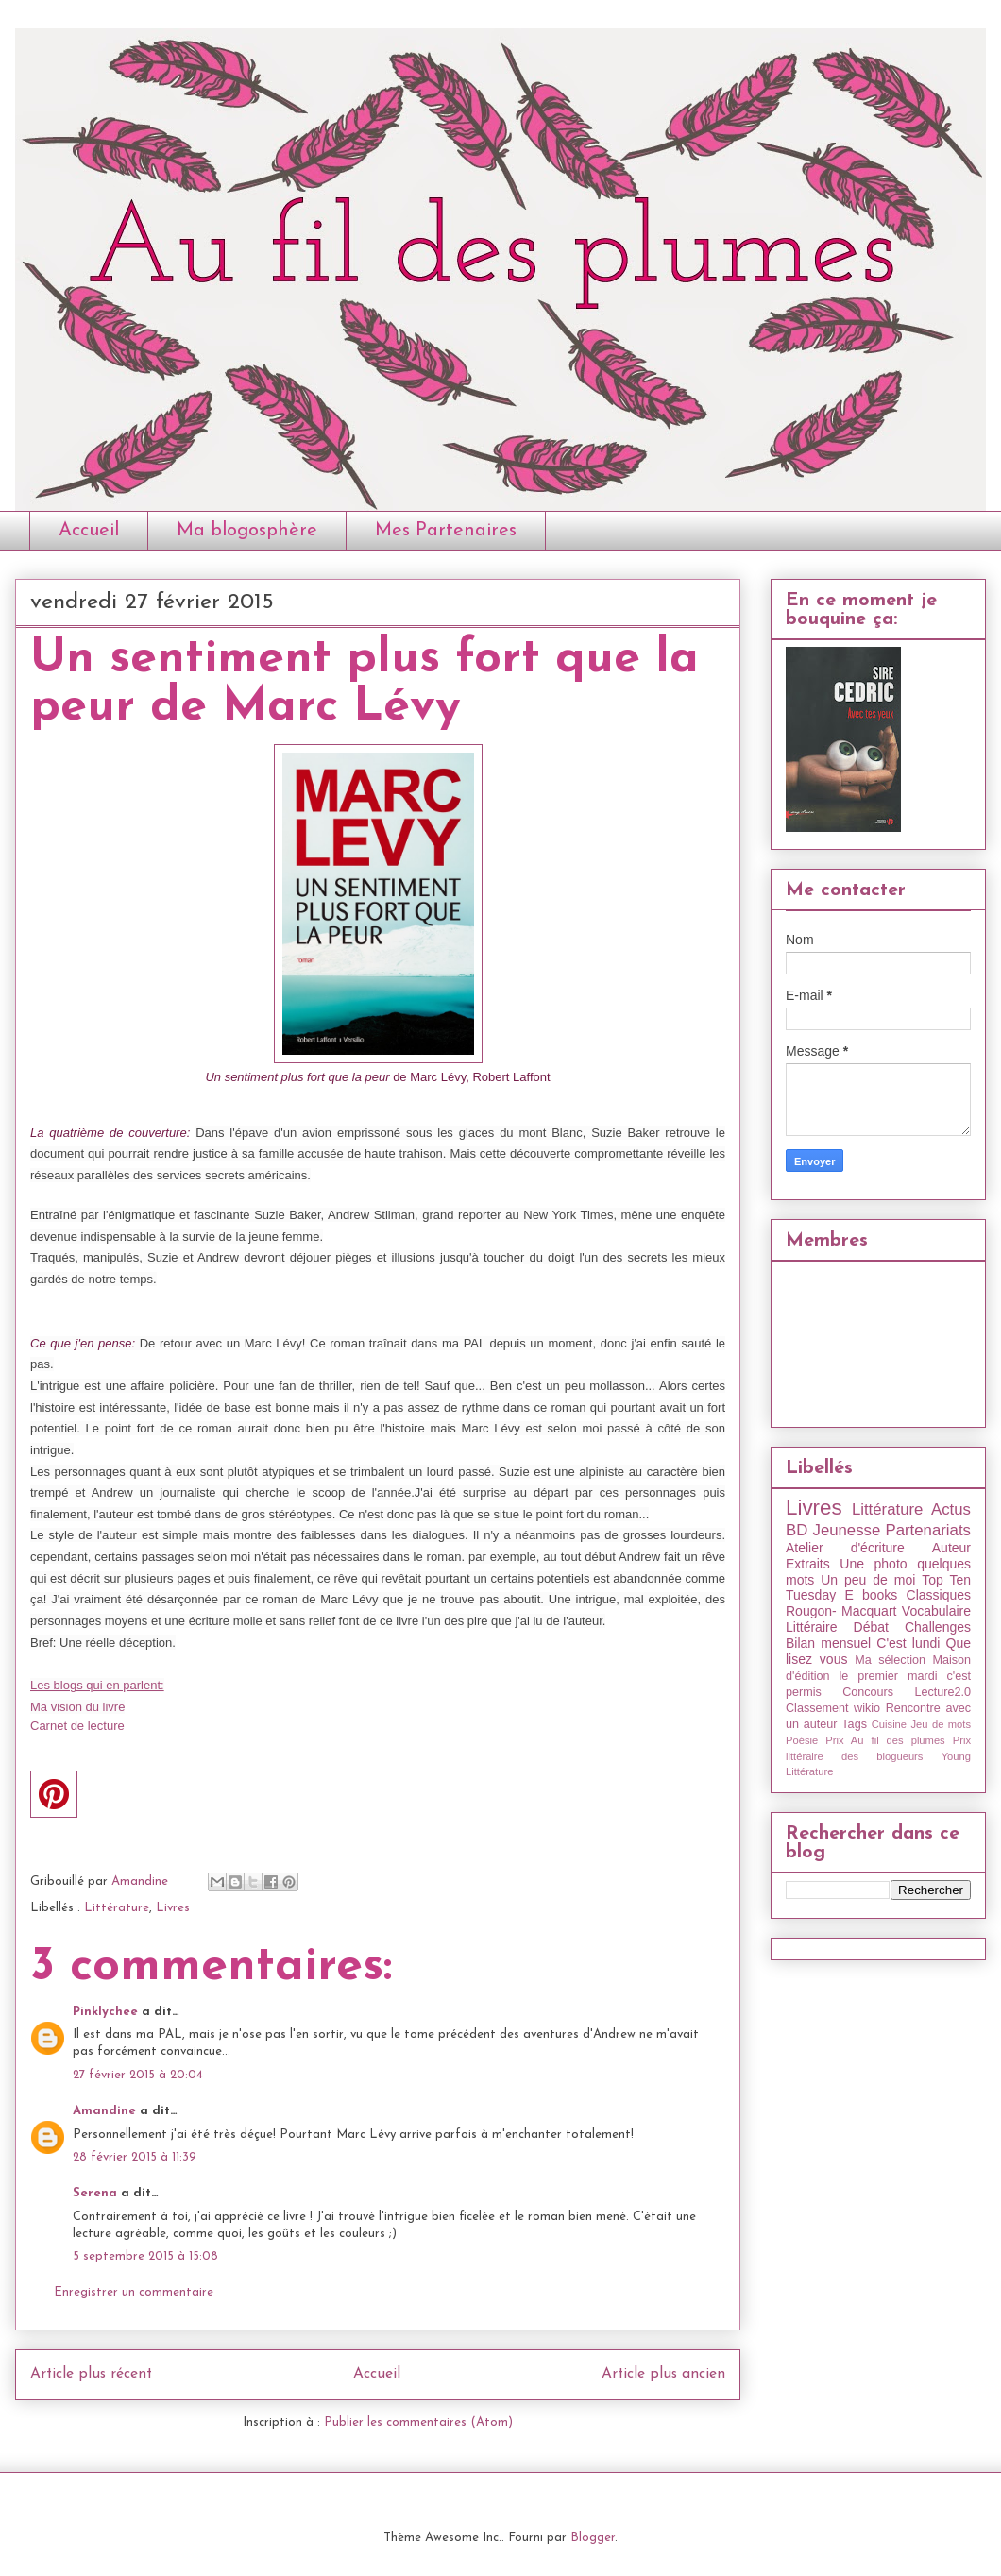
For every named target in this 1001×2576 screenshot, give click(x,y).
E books (870, 1594)
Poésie (802, 1740)
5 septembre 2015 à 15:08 (145, 2256)
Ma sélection (890, 1660)
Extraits (808, 1563)
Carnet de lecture (77, 1726)
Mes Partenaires (446, 530)
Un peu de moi (868, 1579)
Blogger (592, 2538)
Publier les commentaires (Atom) (418, 2422)
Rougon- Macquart (841, 1610)
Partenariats (928, 1530)
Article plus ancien (663, 2373)
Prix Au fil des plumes (885, 1740)
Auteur (951, 1547)
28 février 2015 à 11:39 (134, 2157)
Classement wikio (833, 1708)
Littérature (116, 1908)
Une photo (873, 1563)
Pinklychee (105, 2012)
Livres (173, 1908)
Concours (867, 1692)
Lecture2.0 (942, 1692)
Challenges (938, 1627)
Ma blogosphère (247, 530)
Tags (854, 1724)
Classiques (939, 1594)
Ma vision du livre (77, 1707)
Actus (951, 1509)
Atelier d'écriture (845, 1547)
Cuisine (889, 1724)
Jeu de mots (940, 1724)
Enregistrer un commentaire (133, 2292)
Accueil (89, 530)
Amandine (104, 2111)
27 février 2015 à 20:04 (138, 2075)
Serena (95, 2193)
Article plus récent (91, 2373)
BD (796, 1530)
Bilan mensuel (828, 1643)
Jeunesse (846, 1530)
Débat (871, 1627)
